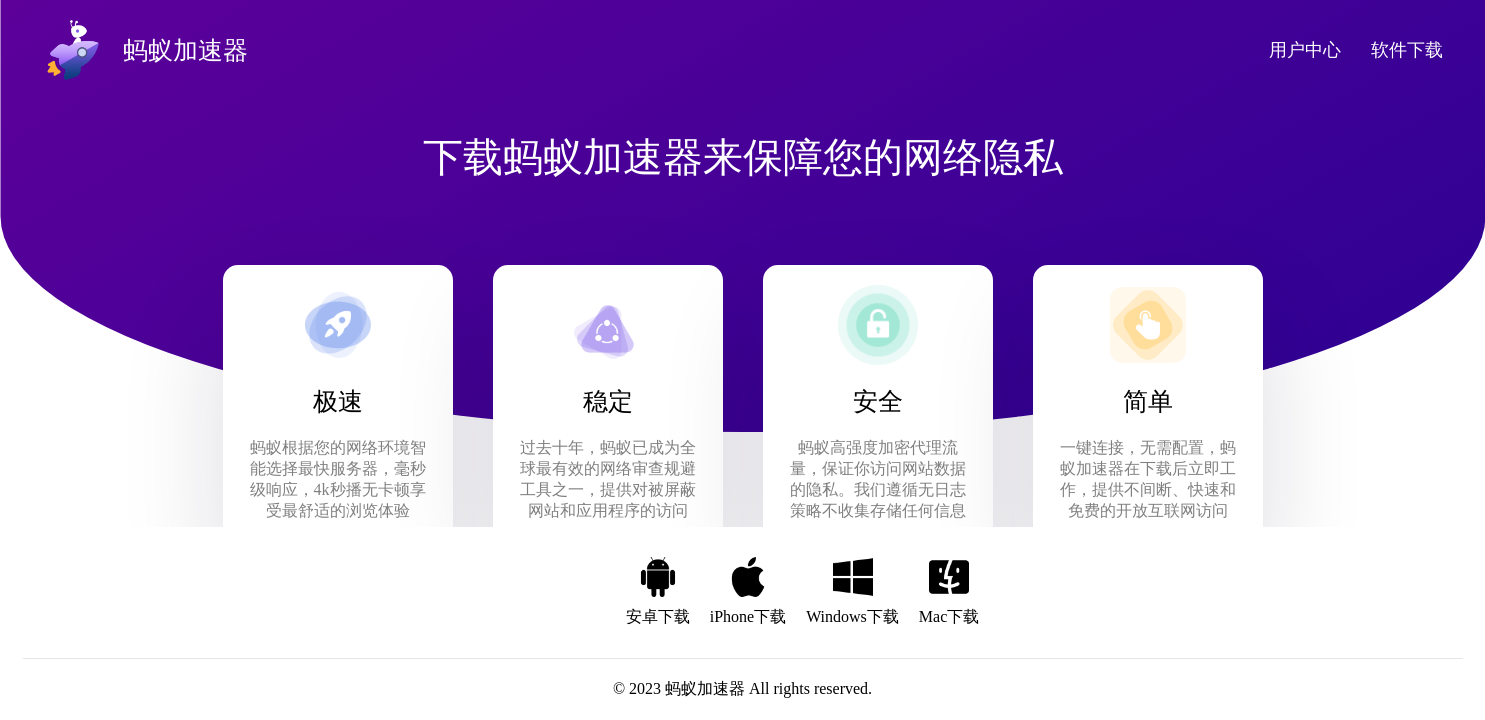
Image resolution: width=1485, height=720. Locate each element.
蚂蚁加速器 (705, 688)
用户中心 (1305, 50)
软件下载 (1407, 50)
